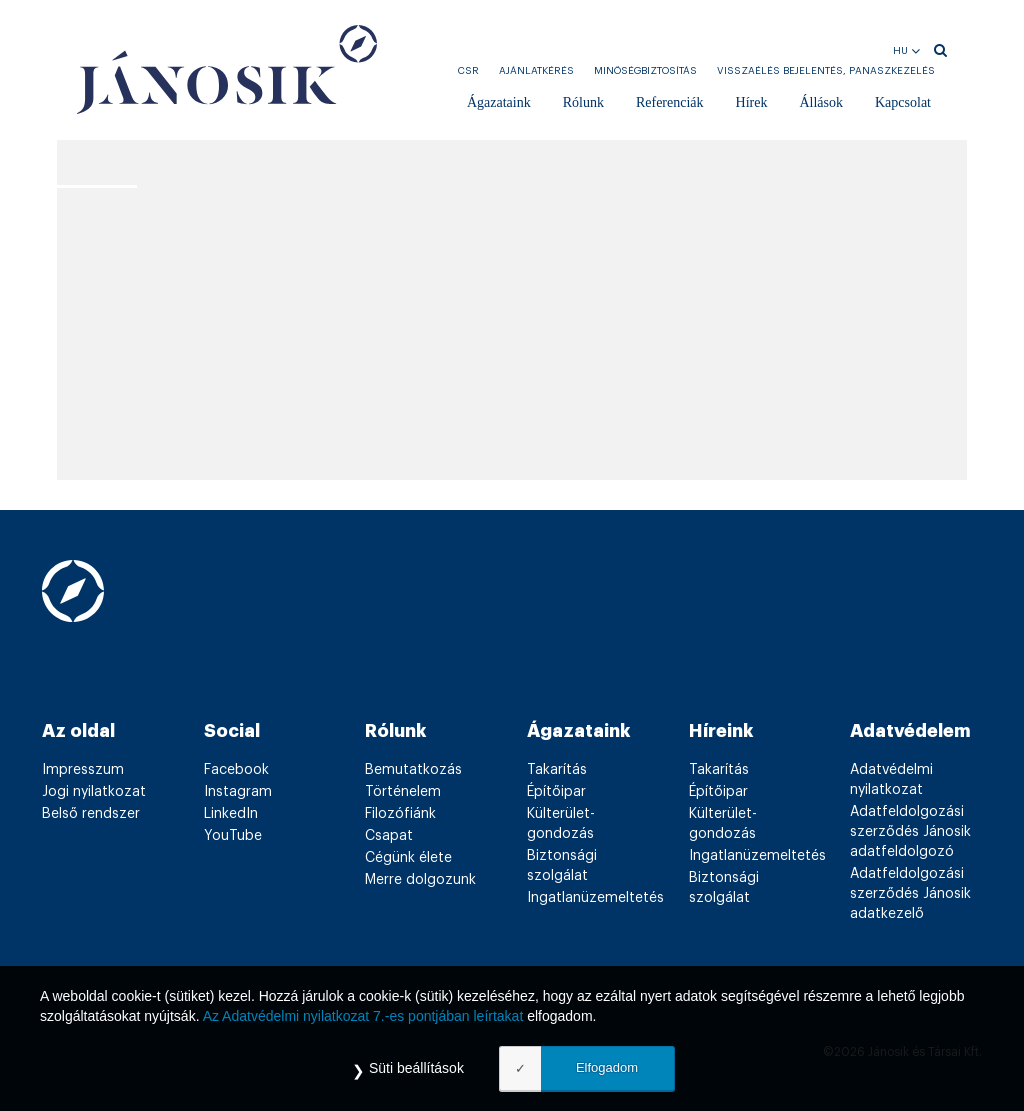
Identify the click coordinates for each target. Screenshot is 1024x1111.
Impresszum (83, 770)
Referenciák (670, 102)
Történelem (403, 792)
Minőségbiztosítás (645, 71)
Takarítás (557, 770)
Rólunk (583, 102)
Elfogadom (607, 1067)
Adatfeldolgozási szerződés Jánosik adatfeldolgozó (910, 832)
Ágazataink (499, 102)
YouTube (233, 836)
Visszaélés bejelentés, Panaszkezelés (826, 71)
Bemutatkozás (413, 770)
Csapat (389, 836)
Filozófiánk (400, 814)
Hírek (752, 102)
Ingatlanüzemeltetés (595, 898)
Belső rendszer (91, 814)
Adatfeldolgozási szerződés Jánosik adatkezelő (910, 894)
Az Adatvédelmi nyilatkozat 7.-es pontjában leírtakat (363, 1016)
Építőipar (556, 792)
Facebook (236, 770)
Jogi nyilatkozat (94, 792)
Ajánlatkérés (536, 71)
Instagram (238, 792)
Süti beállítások (416, 1068)
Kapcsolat (903, 102)
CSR (468, 71)
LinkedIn (231, 814)
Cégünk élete (408, 858)
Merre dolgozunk (420, 880)
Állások (821, 102)
